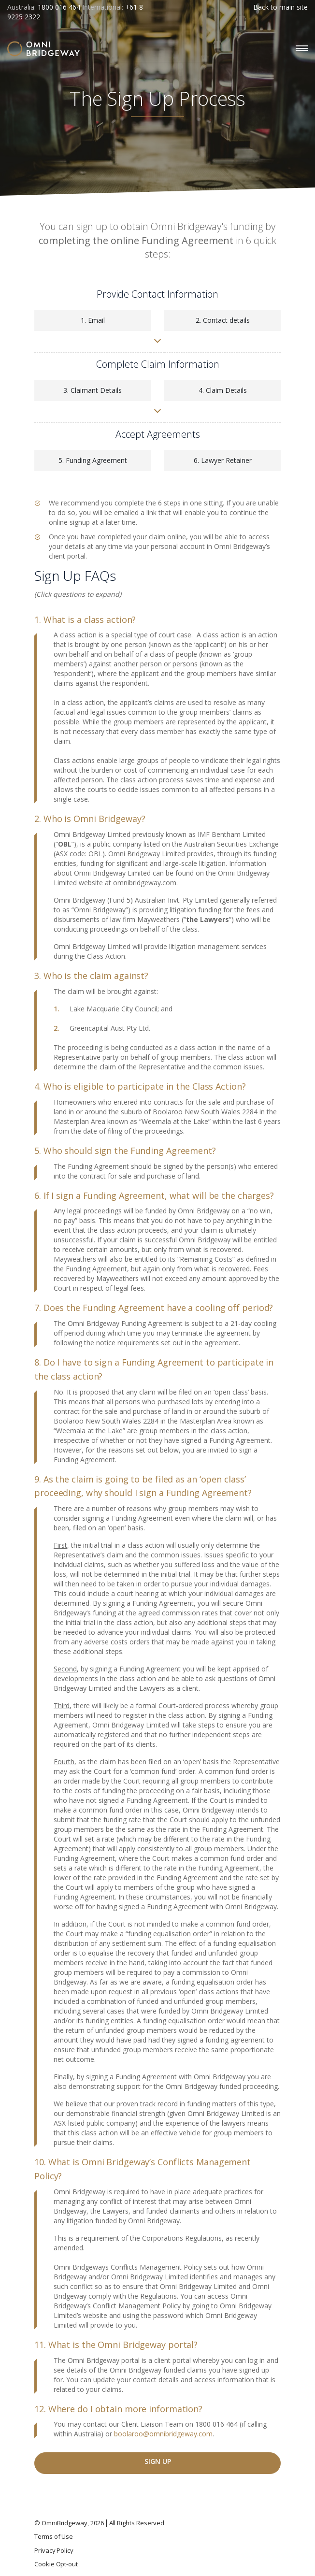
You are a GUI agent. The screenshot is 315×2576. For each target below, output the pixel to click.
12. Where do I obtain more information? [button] (118, 2409)
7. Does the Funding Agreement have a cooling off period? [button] (153, 1307)
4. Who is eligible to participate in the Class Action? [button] (140, 1086)
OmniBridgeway (64, 2522)
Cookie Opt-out (56, 2564)
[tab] (157, 620)
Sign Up (157, 2461)
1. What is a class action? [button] (85, 619)
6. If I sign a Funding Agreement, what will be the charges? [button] (154, 1195)
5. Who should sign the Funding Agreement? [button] (125, 1150)
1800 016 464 (59, 7)
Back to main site (280, 7)
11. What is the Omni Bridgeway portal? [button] (116, 2344)
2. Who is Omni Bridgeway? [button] (89, 818)
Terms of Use (53, 2536)
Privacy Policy (53, 2550)
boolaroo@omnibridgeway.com (163, 2433)
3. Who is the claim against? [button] (91, 975)
